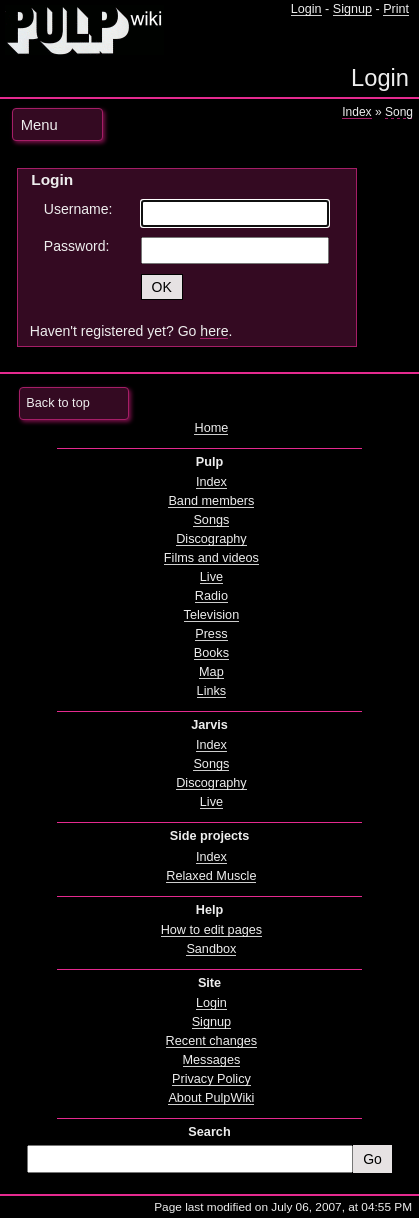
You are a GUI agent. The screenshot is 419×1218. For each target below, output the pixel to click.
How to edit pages (211, 930)
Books (211, 653)
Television (212, 615)
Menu (39, 125)
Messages (212, 1060)
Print (396, 9)
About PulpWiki (211, 1098)
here (214, 331)
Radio (211, 596)
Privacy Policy (211, 1079)
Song (399, 112)
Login (306, 9)
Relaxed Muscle (211, 876)
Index (356, 112)
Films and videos (211, 558)
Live (211, 577)
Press (211, 634)
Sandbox (211, 949)
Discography (211, 539)
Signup (352, 9)
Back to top (57, 403)
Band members (211, 501)
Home (211, 428)
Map (211, 672)
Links (212, 691)
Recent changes (212, 1041)
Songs (211, 520)
